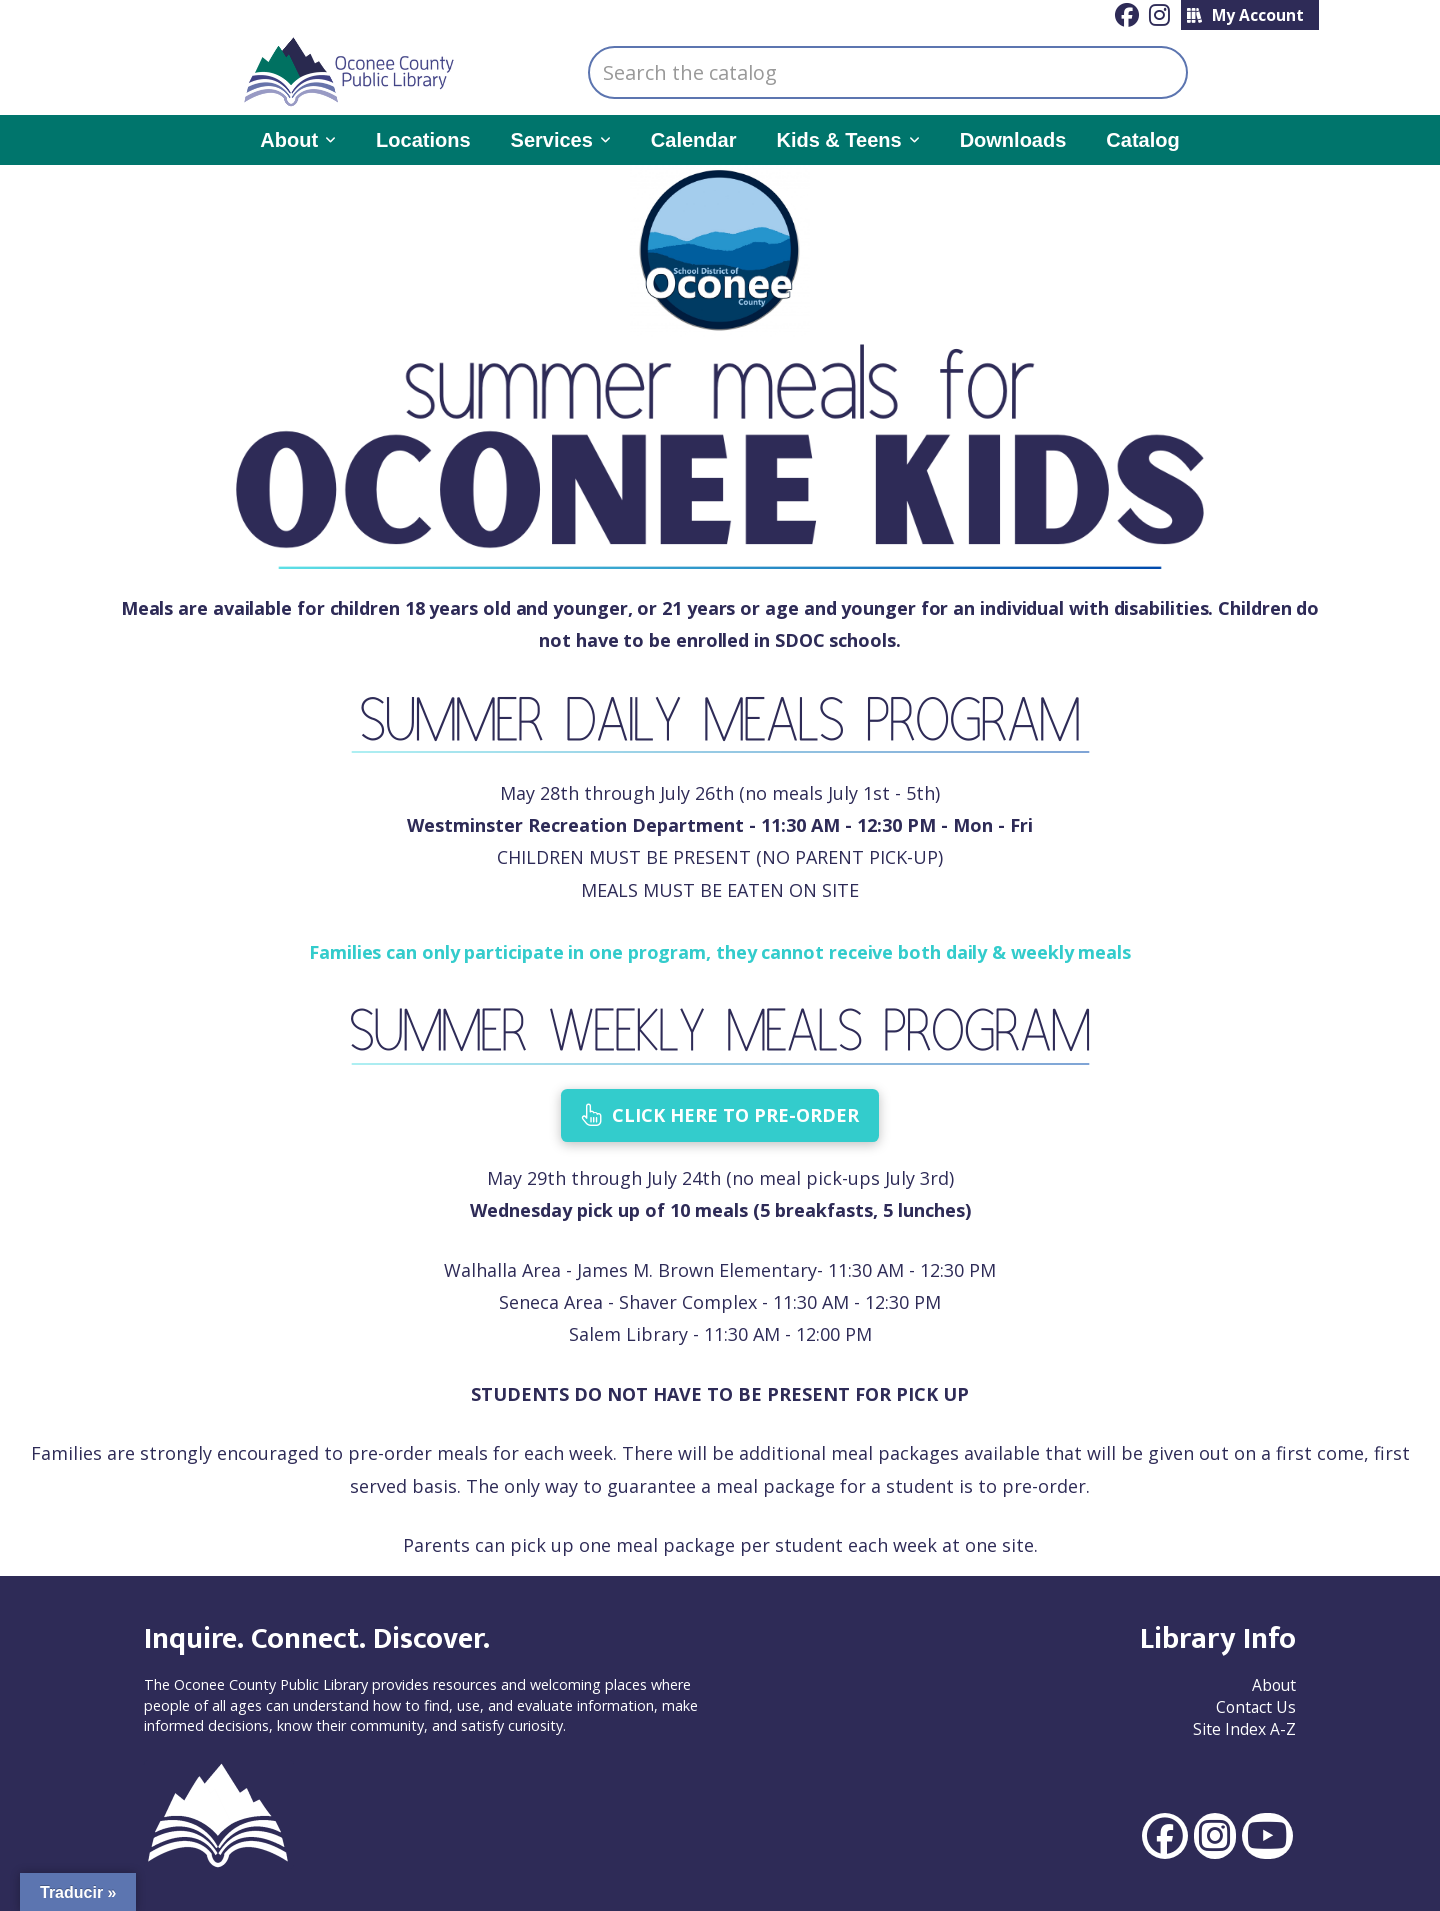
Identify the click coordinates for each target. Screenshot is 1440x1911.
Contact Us (1256, 1707)
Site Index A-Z (1244, 1729)
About (1274, 1685)
